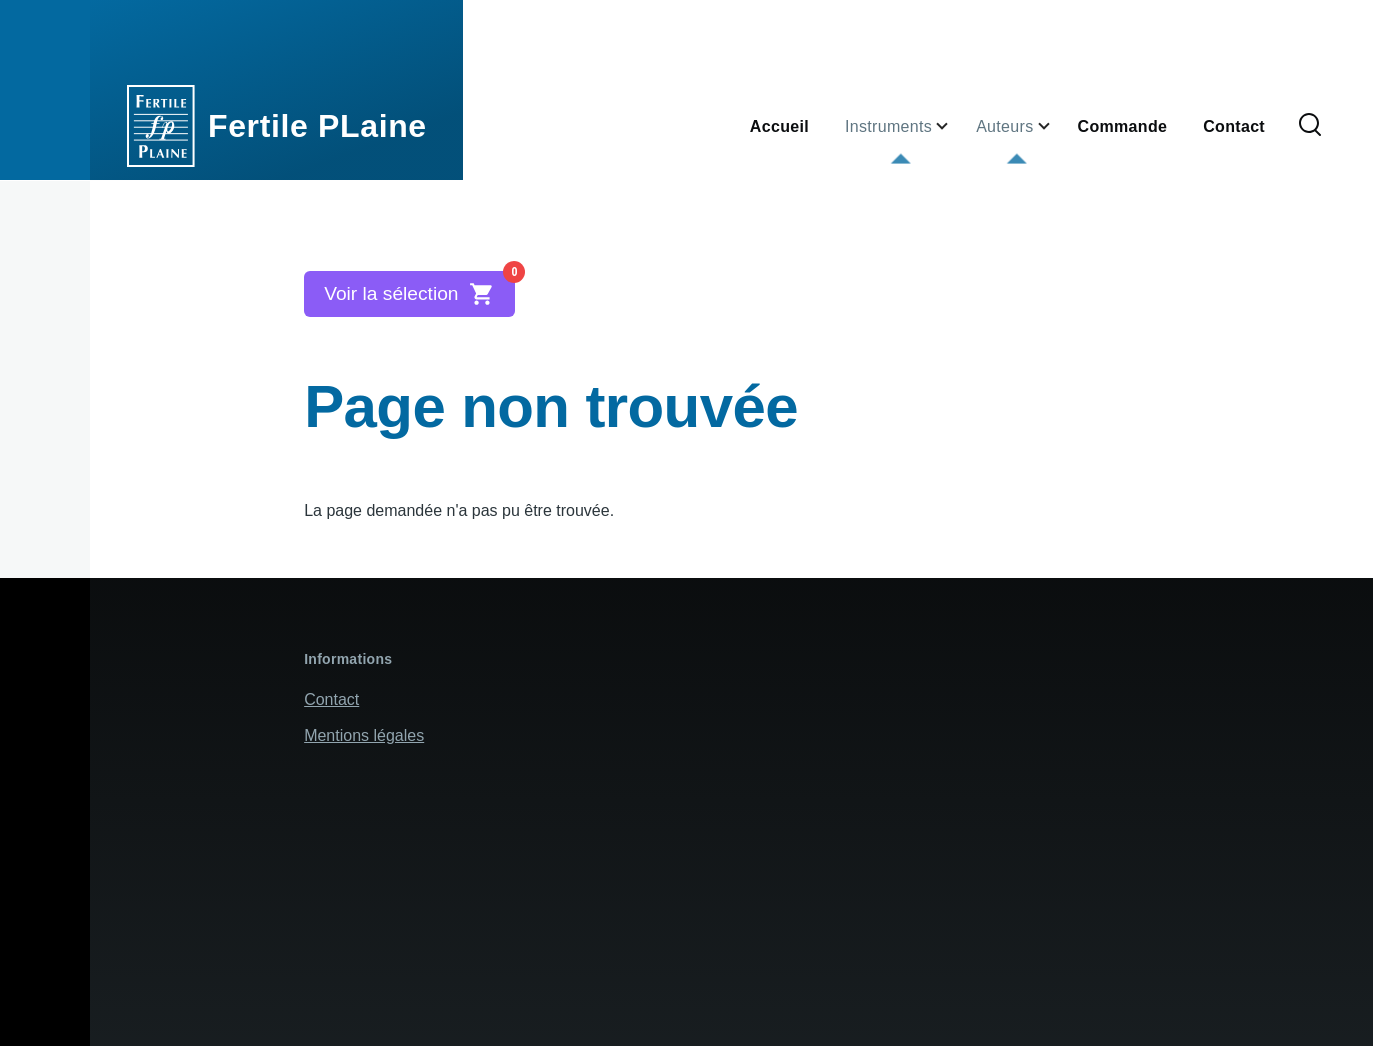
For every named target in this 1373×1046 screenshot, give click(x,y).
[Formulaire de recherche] (1310, 126)
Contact (331, 699)
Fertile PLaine (317, 126)
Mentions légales (364, 735)
